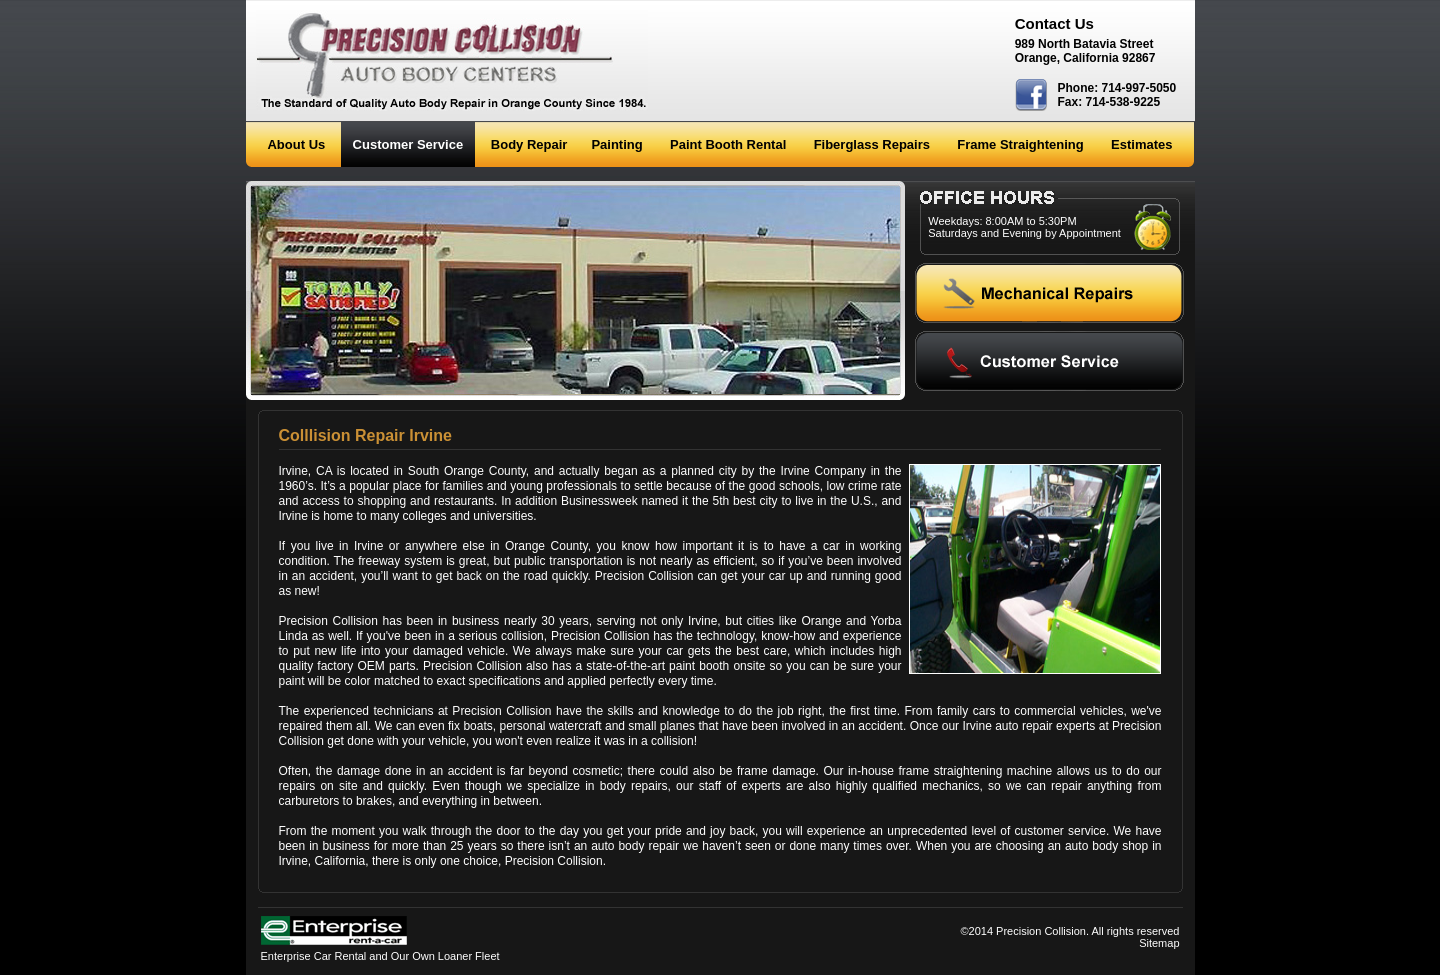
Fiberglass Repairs (872, 144)
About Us (296, 144)
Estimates (1141, 144)
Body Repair (529, 144)
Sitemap (1159, 943)
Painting (616, 144)
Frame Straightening (1020, 144)
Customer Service (408, 144)
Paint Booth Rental (728, 144)
